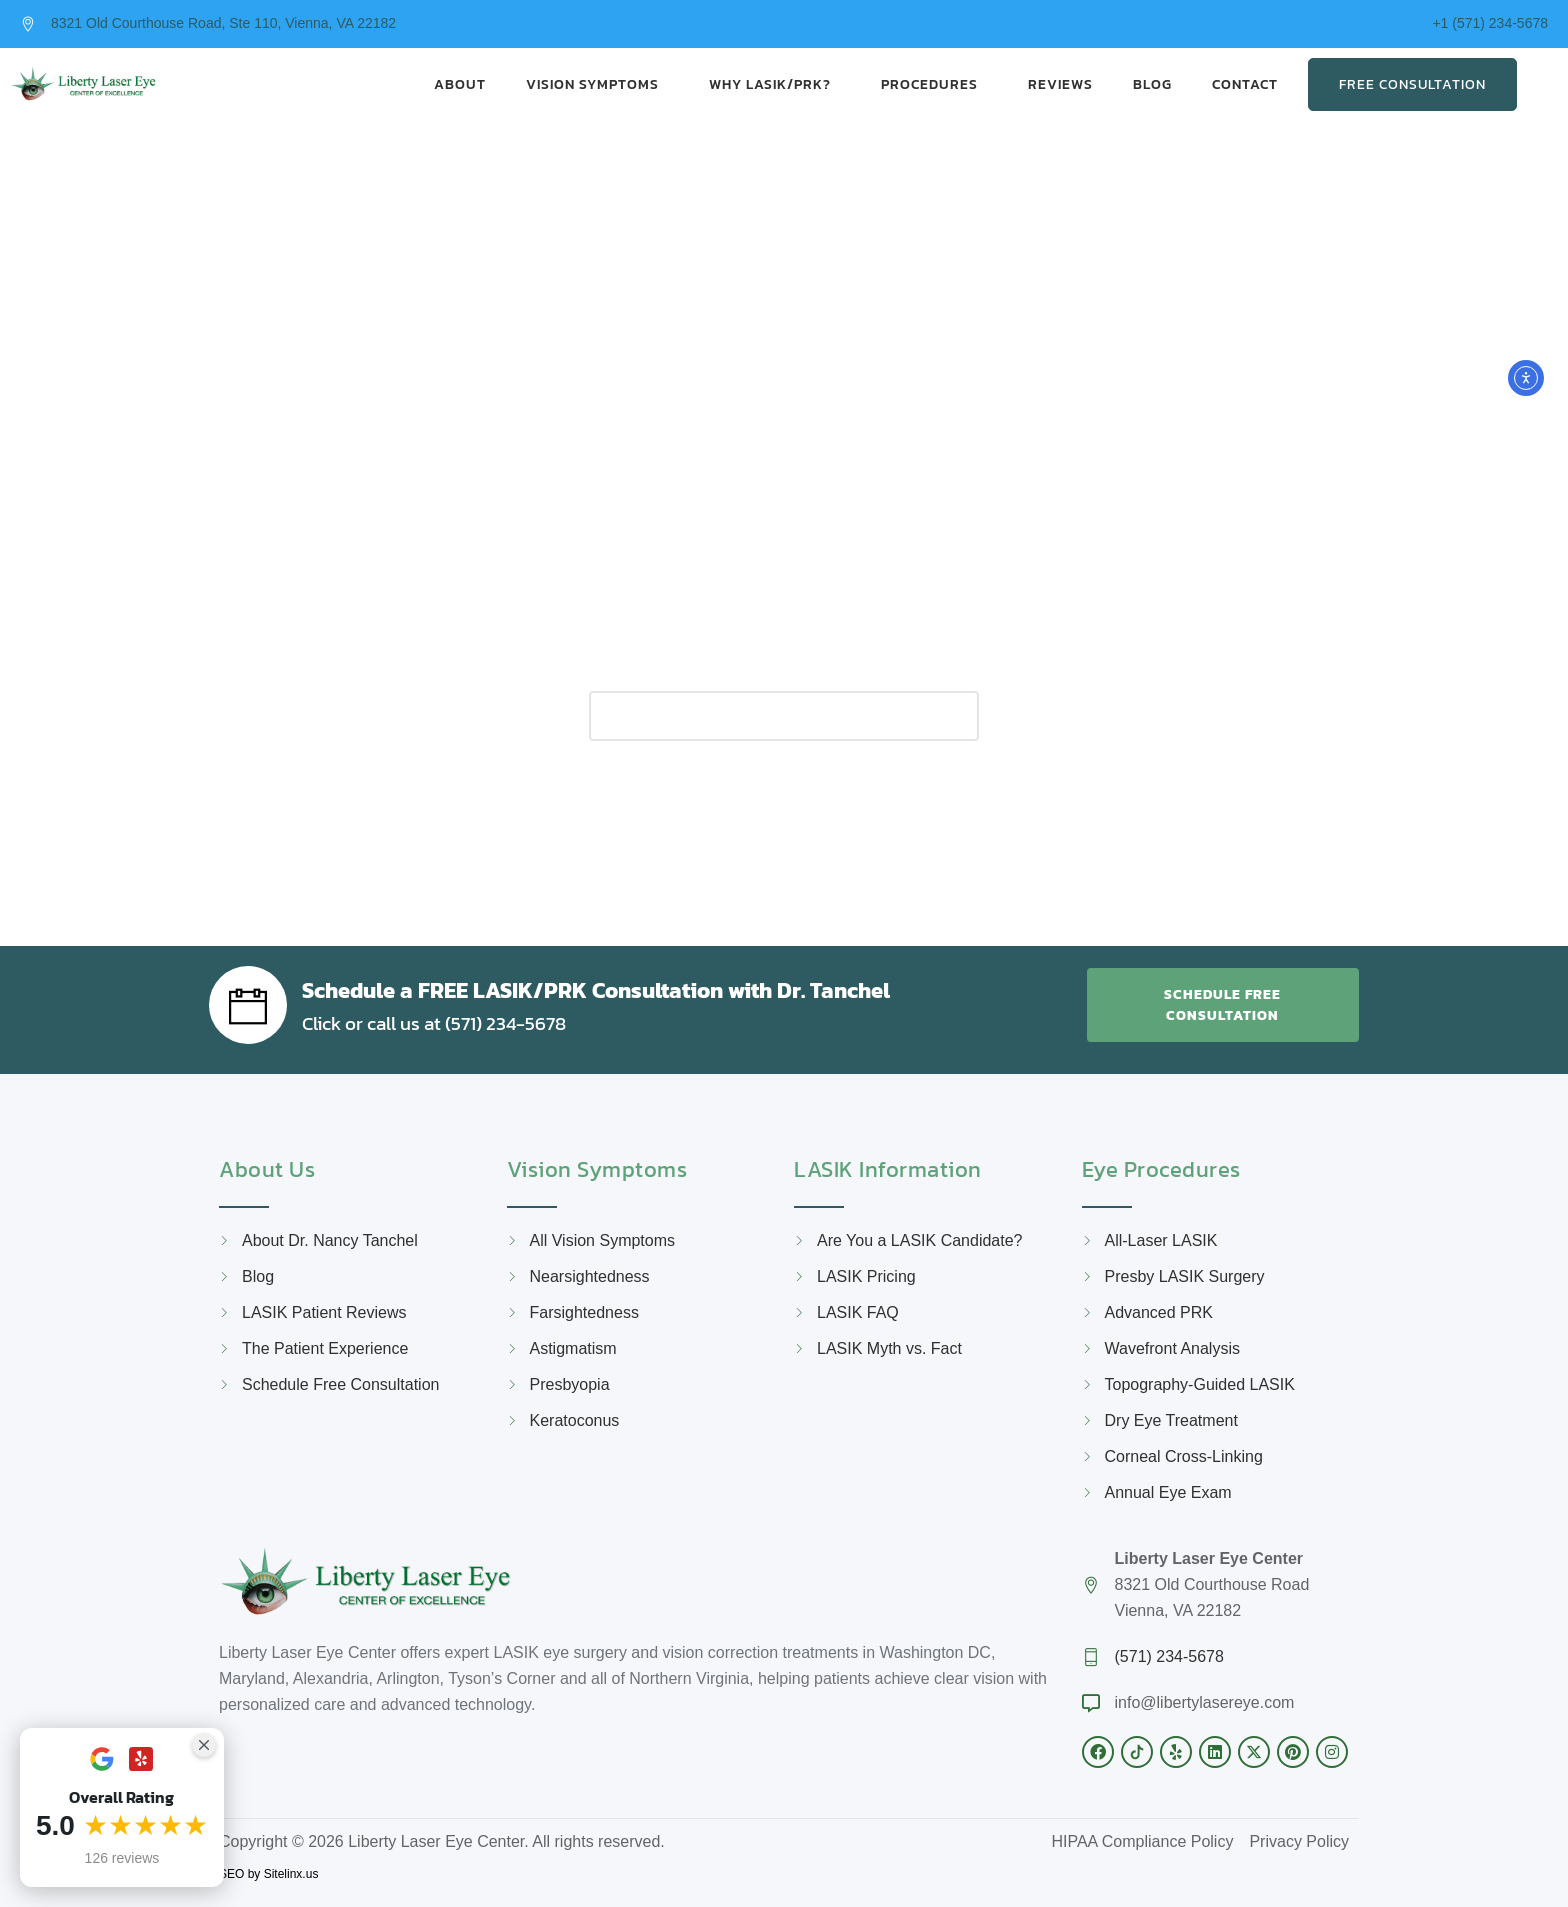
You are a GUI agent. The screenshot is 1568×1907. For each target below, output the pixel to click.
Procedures (934, 83)
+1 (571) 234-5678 (1490, 23)
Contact (1250, 83)
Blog (1152, 83)
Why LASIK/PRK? (775, 83)
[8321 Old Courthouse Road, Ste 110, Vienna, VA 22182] (28, 24)
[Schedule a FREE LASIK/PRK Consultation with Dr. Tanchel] (248, 1004)
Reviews (1060, 83)
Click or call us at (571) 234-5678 (456, 1021)
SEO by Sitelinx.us (268, 1873)
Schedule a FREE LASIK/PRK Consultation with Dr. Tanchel (649, 987)
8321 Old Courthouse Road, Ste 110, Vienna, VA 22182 (223, 23)
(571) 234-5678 (1169, 1655)
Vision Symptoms (597, 83)
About (460, 83)
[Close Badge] (204, 1745)
